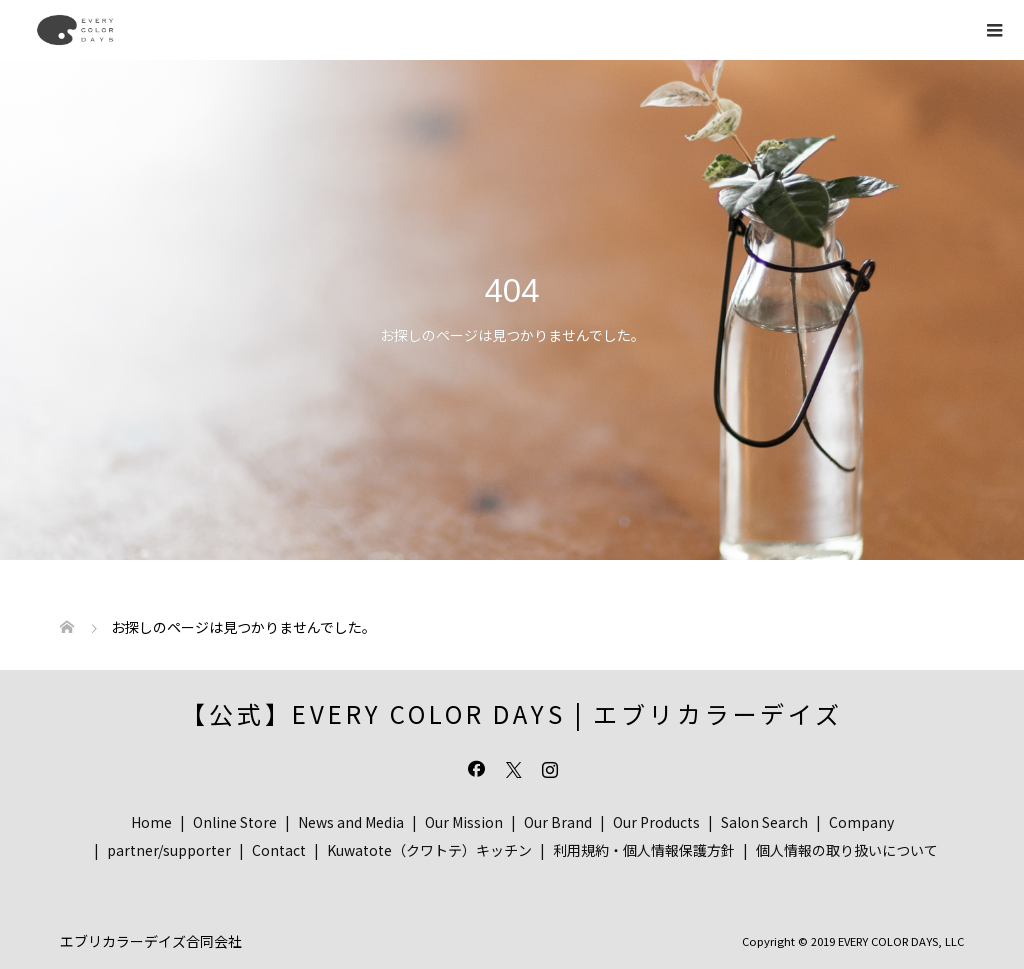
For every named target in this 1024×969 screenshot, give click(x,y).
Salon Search (764, 822)
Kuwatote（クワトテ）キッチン (429, 850)
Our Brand (558, 822)
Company (861, 822)
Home (151, 822)
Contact (279, 850)
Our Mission (464, 822)
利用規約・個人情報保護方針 (644, 850)
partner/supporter (169, 850)
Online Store (235, 822)
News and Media (351, 822)
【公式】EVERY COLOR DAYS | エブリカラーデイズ (512, 714)
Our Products (656, 822)
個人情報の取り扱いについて (847, 850)
